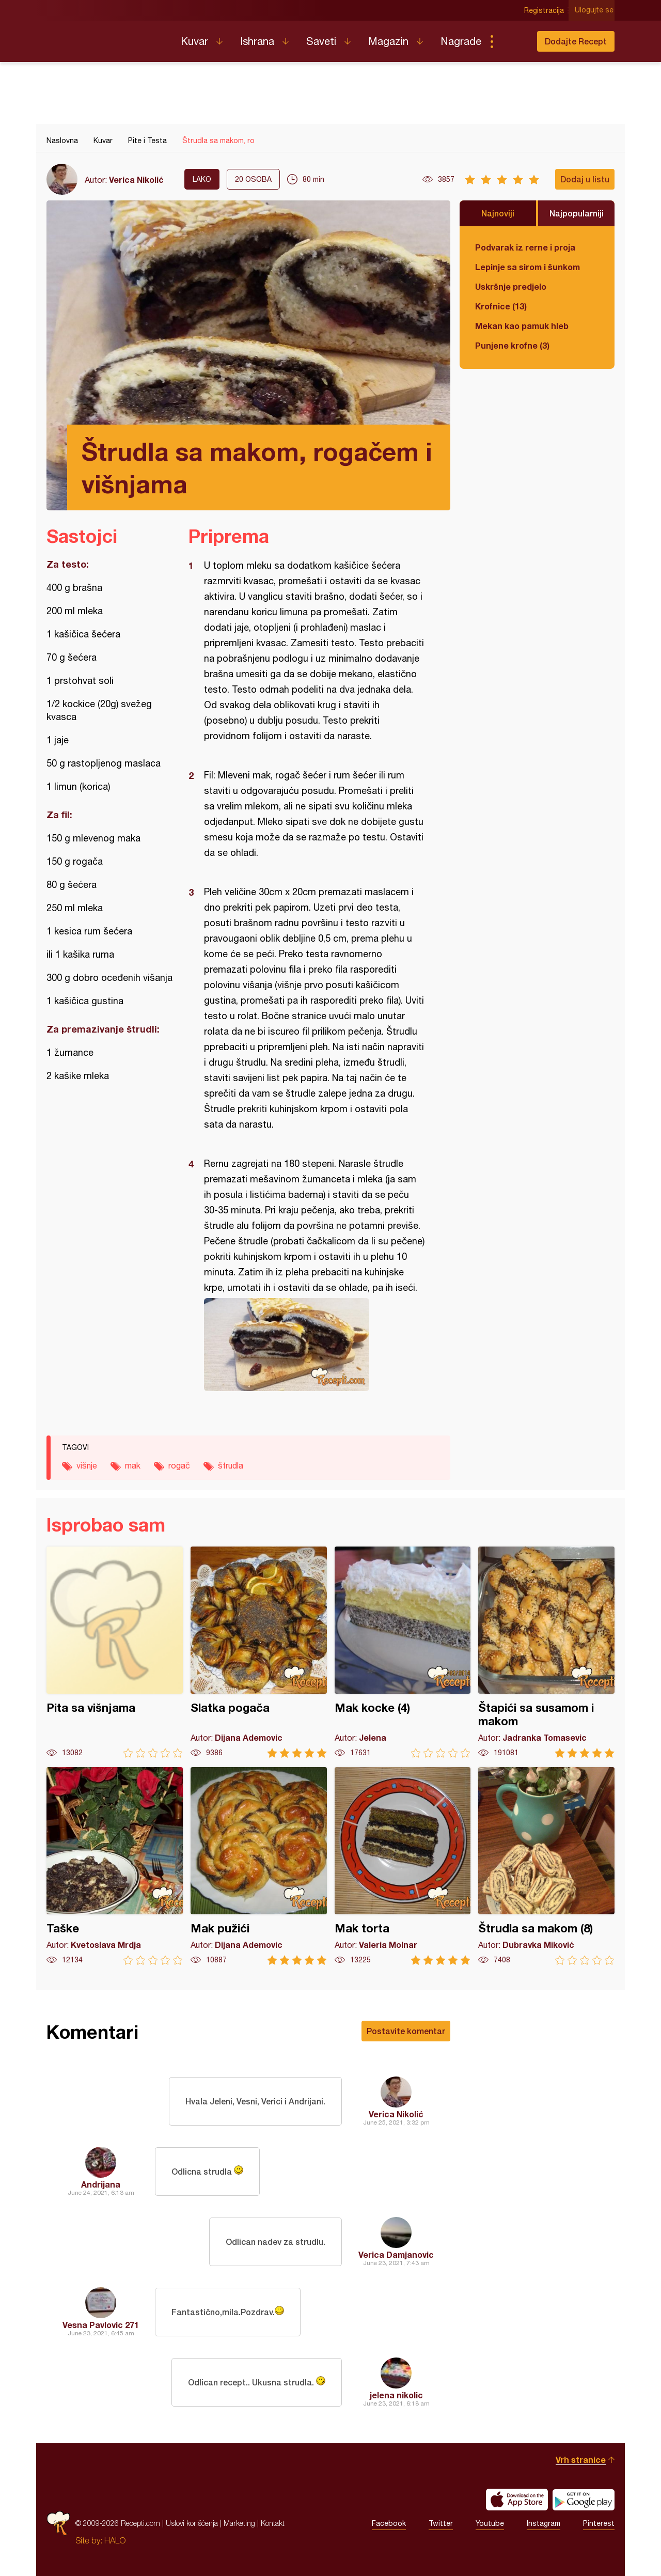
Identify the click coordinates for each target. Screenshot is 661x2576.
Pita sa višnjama (114, 1652)
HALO (114, 2540)
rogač (179, 1465)
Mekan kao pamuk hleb (522, 326)
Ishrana (257, 41)
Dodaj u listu (584, 179)
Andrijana (100, 2184)
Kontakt (273, 2523)
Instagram (543, 2523)
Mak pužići (259, 1866)
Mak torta (403, 1866)
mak (132, 1465)
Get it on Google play (584, 2499)
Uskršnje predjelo (510, 286)
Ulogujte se (595, 10)
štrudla (230, 1465)
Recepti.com (105, 37)
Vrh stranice (581, 2459)
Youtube (490, 2523)
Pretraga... (512, 41)
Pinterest (599, 2523)
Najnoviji (497, 213)
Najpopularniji (576, 213)
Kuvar (194, 41)
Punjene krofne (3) (512, 345)
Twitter (441, 2523)
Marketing (239, 2523)
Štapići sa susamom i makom (546, 1652)
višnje (86, 1465)
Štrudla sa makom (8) (546, 1866)
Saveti (321, 41)
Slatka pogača (259, 1652)
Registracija (545, 10)
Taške (114, 1866)
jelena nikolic (396, 2395)
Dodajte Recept (576, 41)
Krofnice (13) (501, 306)
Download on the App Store (517, 2499)
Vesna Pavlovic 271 (100, 2325)
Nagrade (460, 41)
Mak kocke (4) (403, 1652)
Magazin (388, 41)
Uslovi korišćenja (192, 2523)
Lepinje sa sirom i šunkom (527, 267)
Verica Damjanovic (396, 2254)
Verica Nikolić (136, 179)
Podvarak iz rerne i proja (525, 247)
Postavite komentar (406, 2031)
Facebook (389, 2523)
